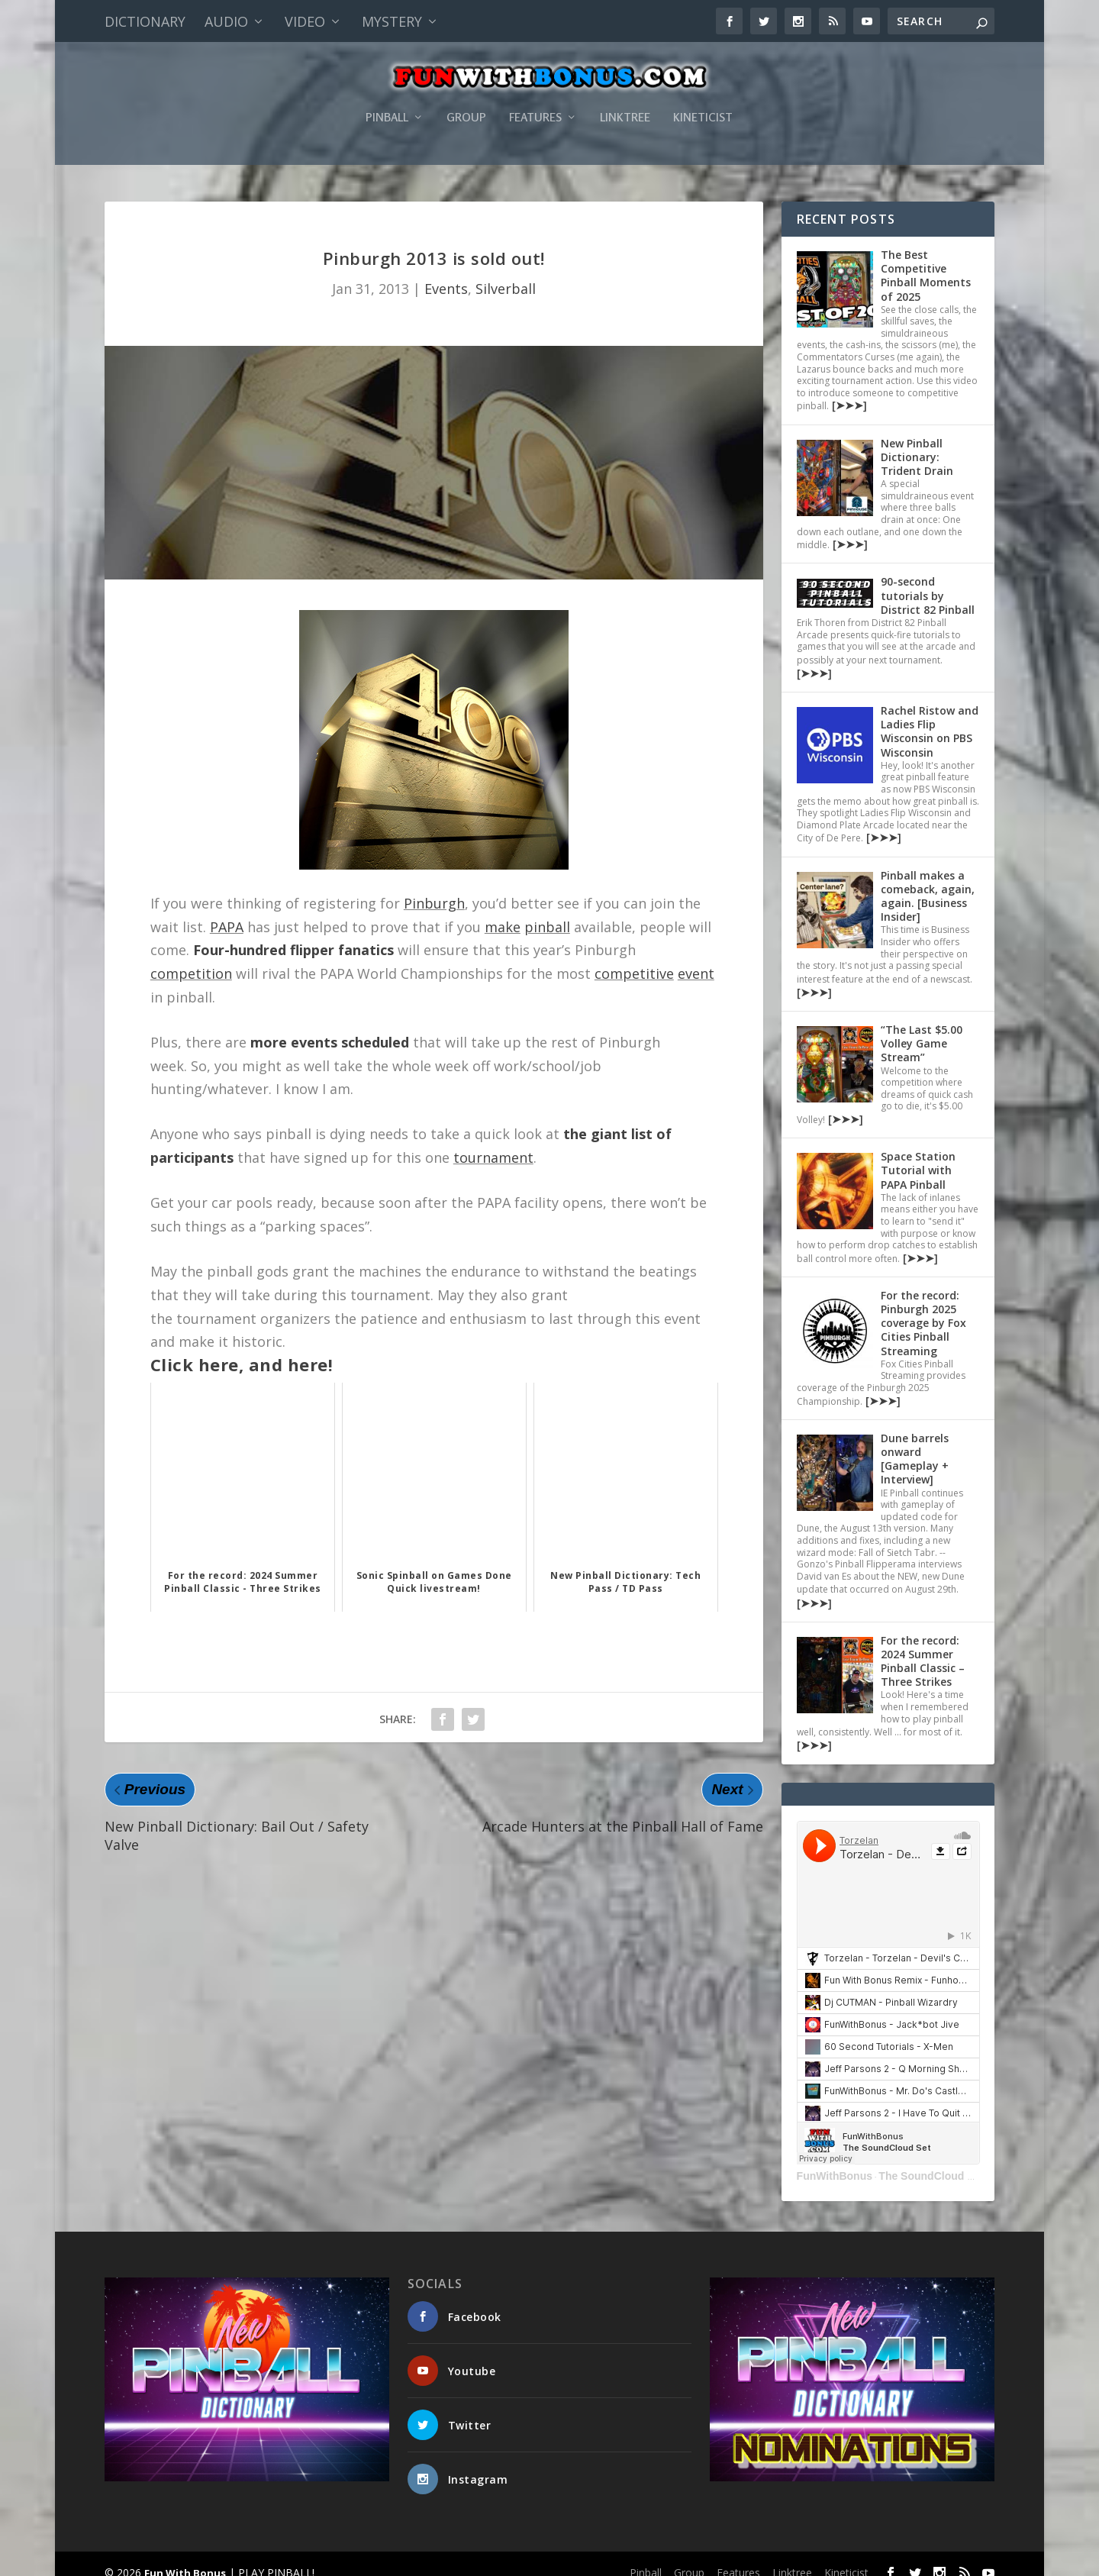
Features (535, 109)
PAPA (226, 912)
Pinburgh (434, 889)
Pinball (387, 109)
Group (466, 109)
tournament (493, 1143)
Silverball (505, 274)
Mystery (392, 21)
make (502, 912)
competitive (634, 959)
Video (305, 21)
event (696, 959)
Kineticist (703, 109)
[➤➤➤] (848, 390)
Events (446, 274)
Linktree (625, 109)
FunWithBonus (834, 2161)
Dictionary (145, 21)
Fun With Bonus (185, 2558)
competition (191, 959)
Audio (226, 21)
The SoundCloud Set (931, 2161)
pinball (547, 912)
